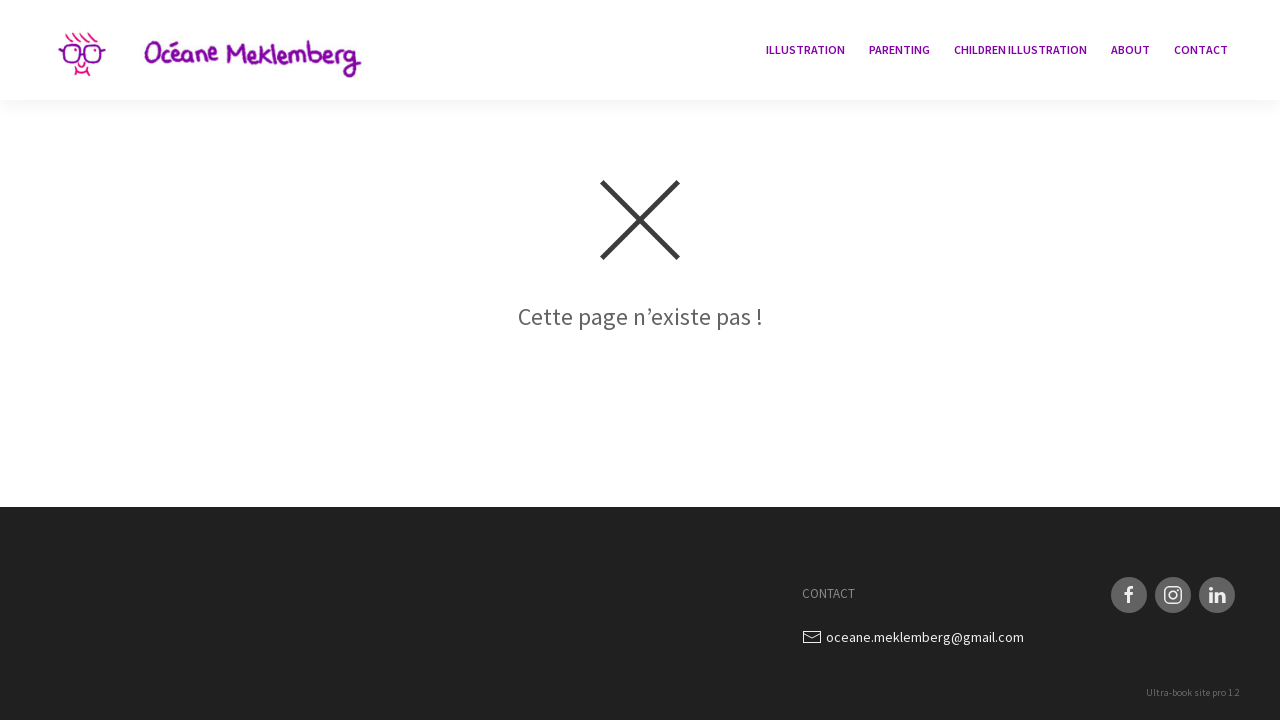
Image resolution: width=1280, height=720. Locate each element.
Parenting (899, 49)
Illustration (805, 49)
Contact (1201, 49)
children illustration (1020, 49)
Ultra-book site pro (1186, 692)
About (1130, 49)
